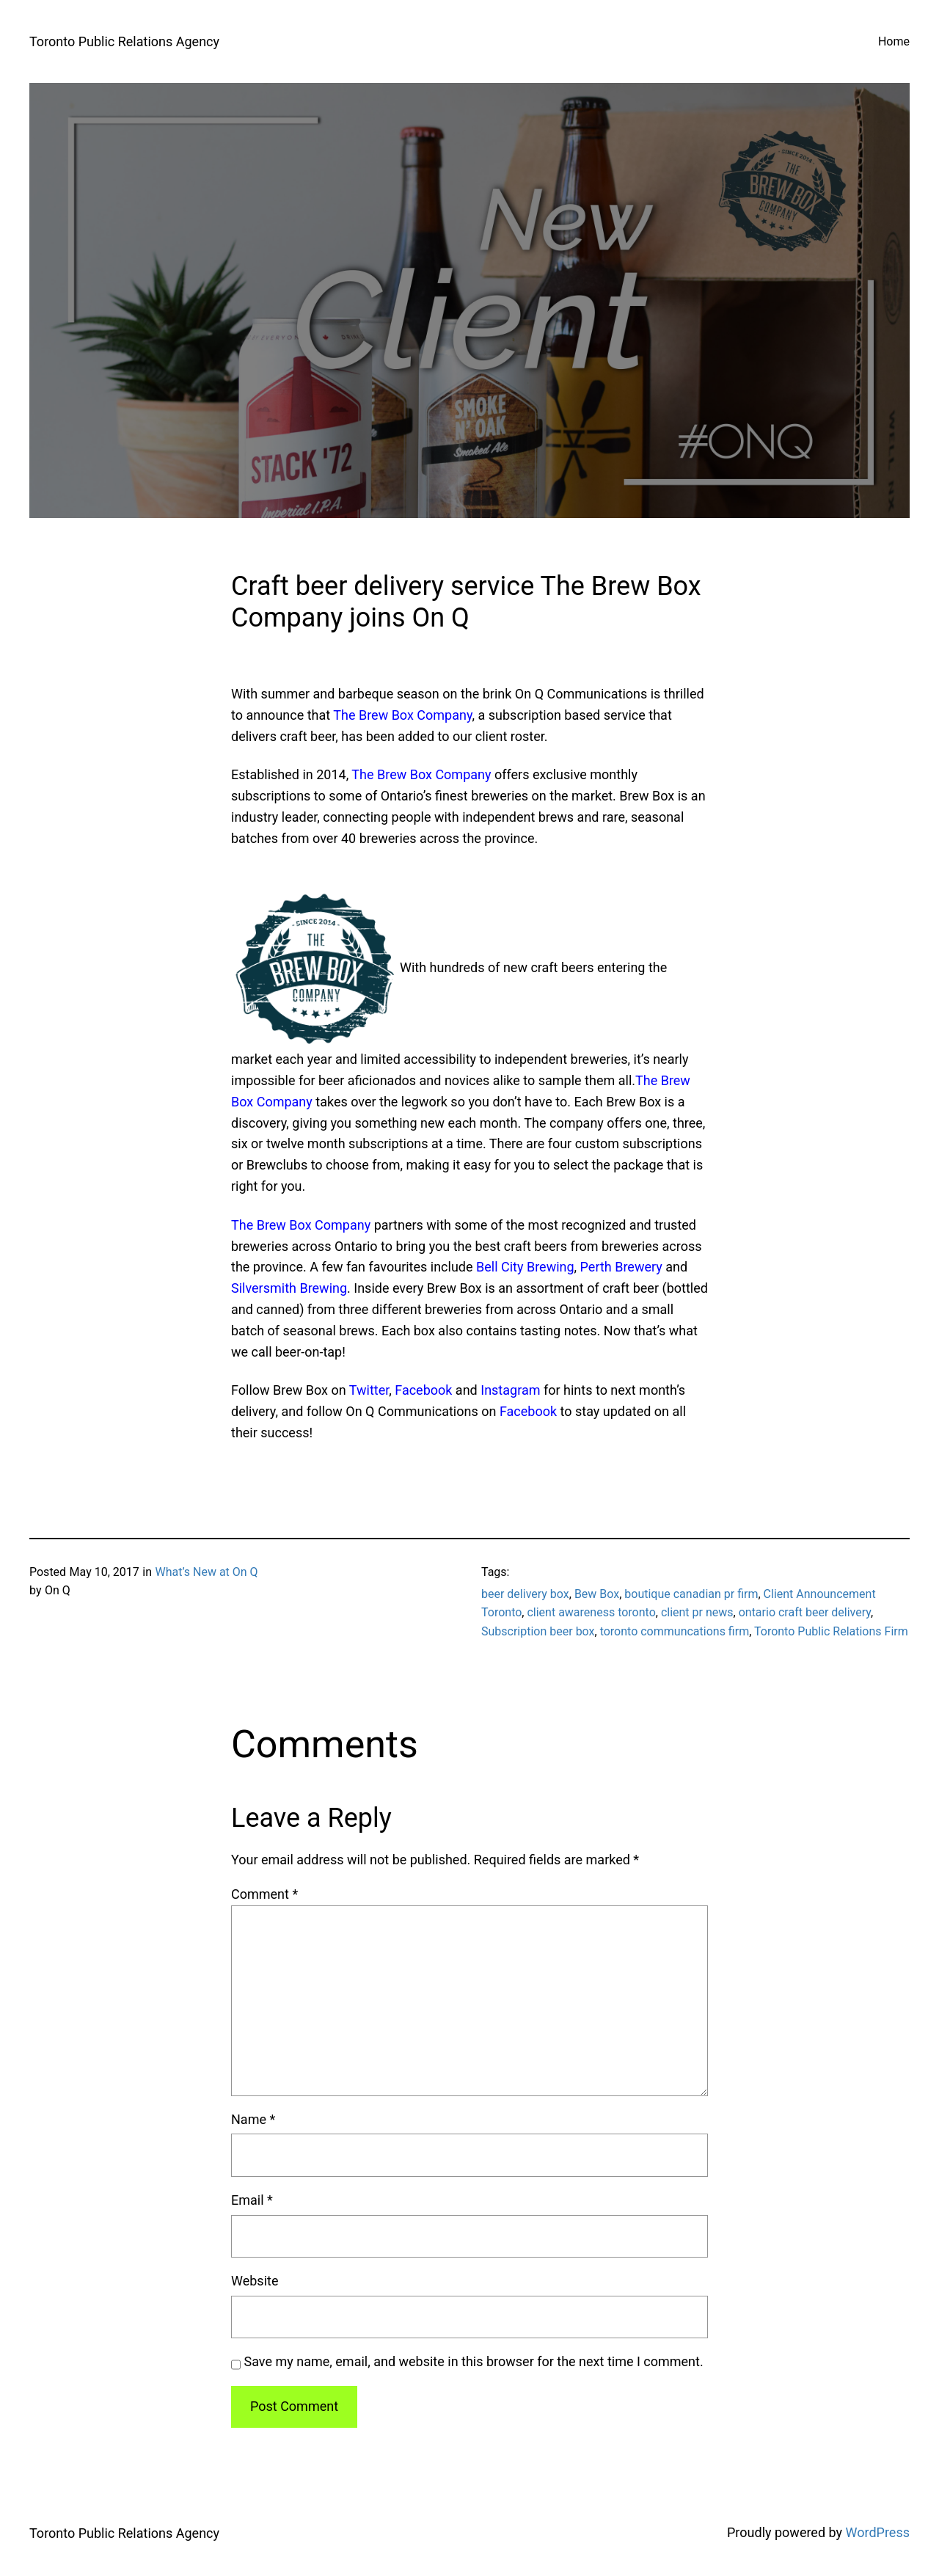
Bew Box (596, 1594)
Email (252, 2200)
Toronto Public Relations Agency (124, 41)
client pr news (697, 1612)
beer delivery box (525, 1594)
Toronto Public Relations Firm (831, 1631)
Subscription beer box (538, 1631)
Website (254, 2280)
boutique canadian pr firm (691, 1594)
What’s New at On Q (206, 1572)
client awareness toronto (591, 1612)
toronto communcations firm (675, 1631)
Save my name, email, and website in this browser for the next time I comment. (474, 2361)
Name (253, 2119)
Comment (264, 1894)
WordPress (878, 2532)
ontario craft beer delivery (805, 1612)
